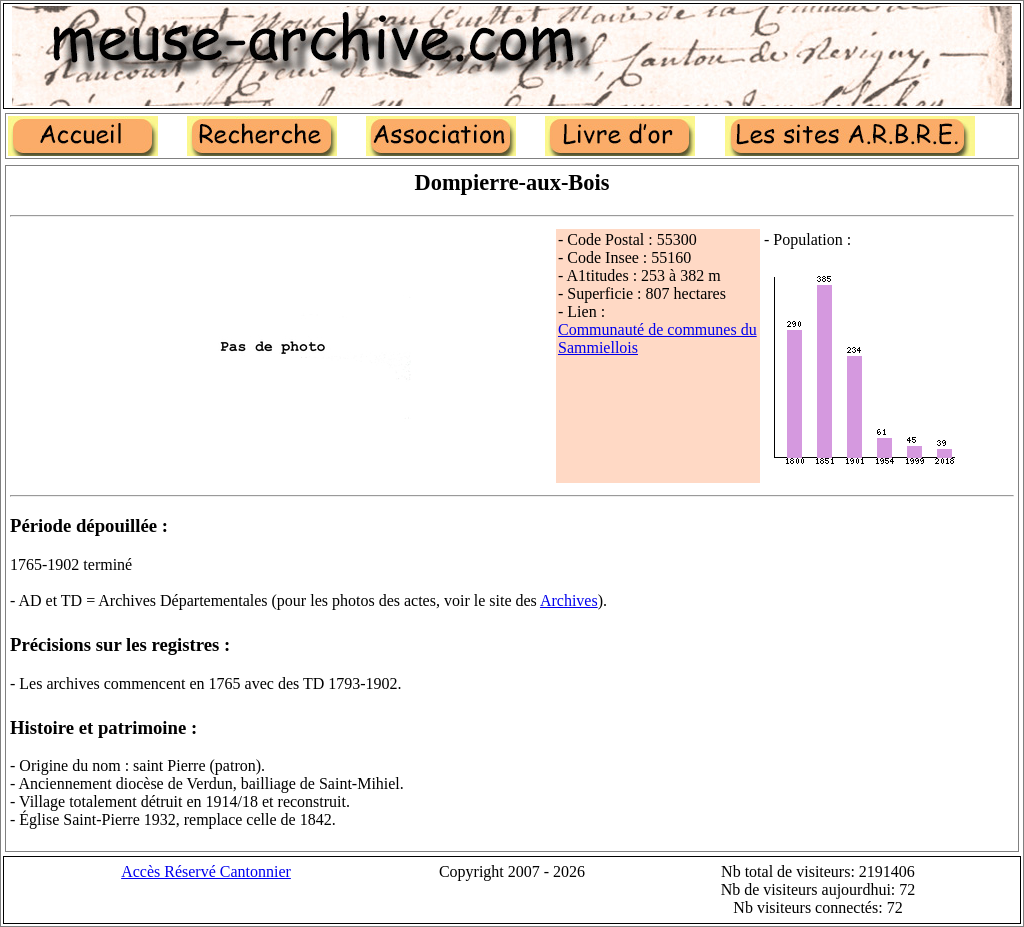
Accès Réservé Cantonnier (206, 871)
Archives (569, 600)
